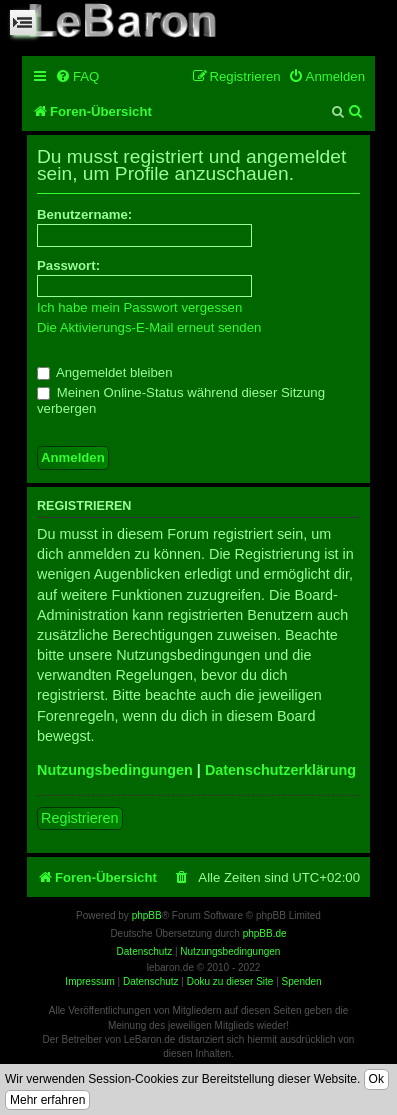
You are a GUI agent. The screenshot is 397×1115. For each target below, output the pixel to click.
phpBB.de (265, 933)
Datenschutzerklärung (280, 770)
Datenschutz (151, 981)
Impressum (89, 981)
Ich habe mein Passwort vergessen (139, 307)
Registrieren (80, 818)
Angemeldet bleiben (105, 372)
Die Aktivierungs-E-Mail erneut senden (149, 327)
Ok (376, 1079)
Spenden (302, 981)
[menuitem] (77, 76)
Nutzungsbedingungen (115, 770)
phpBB (147, 915)
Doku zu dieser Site (230, 981)
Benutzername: (84, 214)
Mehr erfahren (47, 1100)
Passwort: (68, 265)
